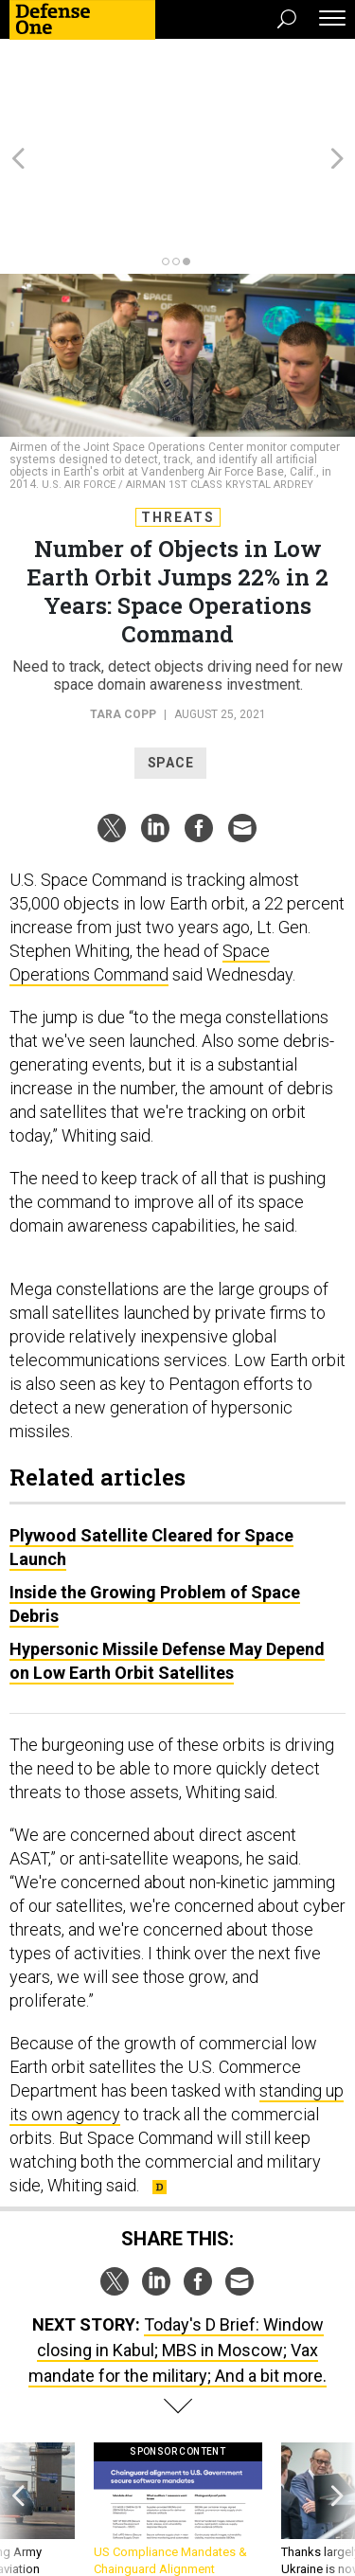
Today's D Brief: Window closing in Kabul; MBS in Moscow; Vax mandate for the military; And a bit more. (177, 2247)
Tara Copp (123, 612)
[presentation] (18, 2425)
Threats (178, 415)
